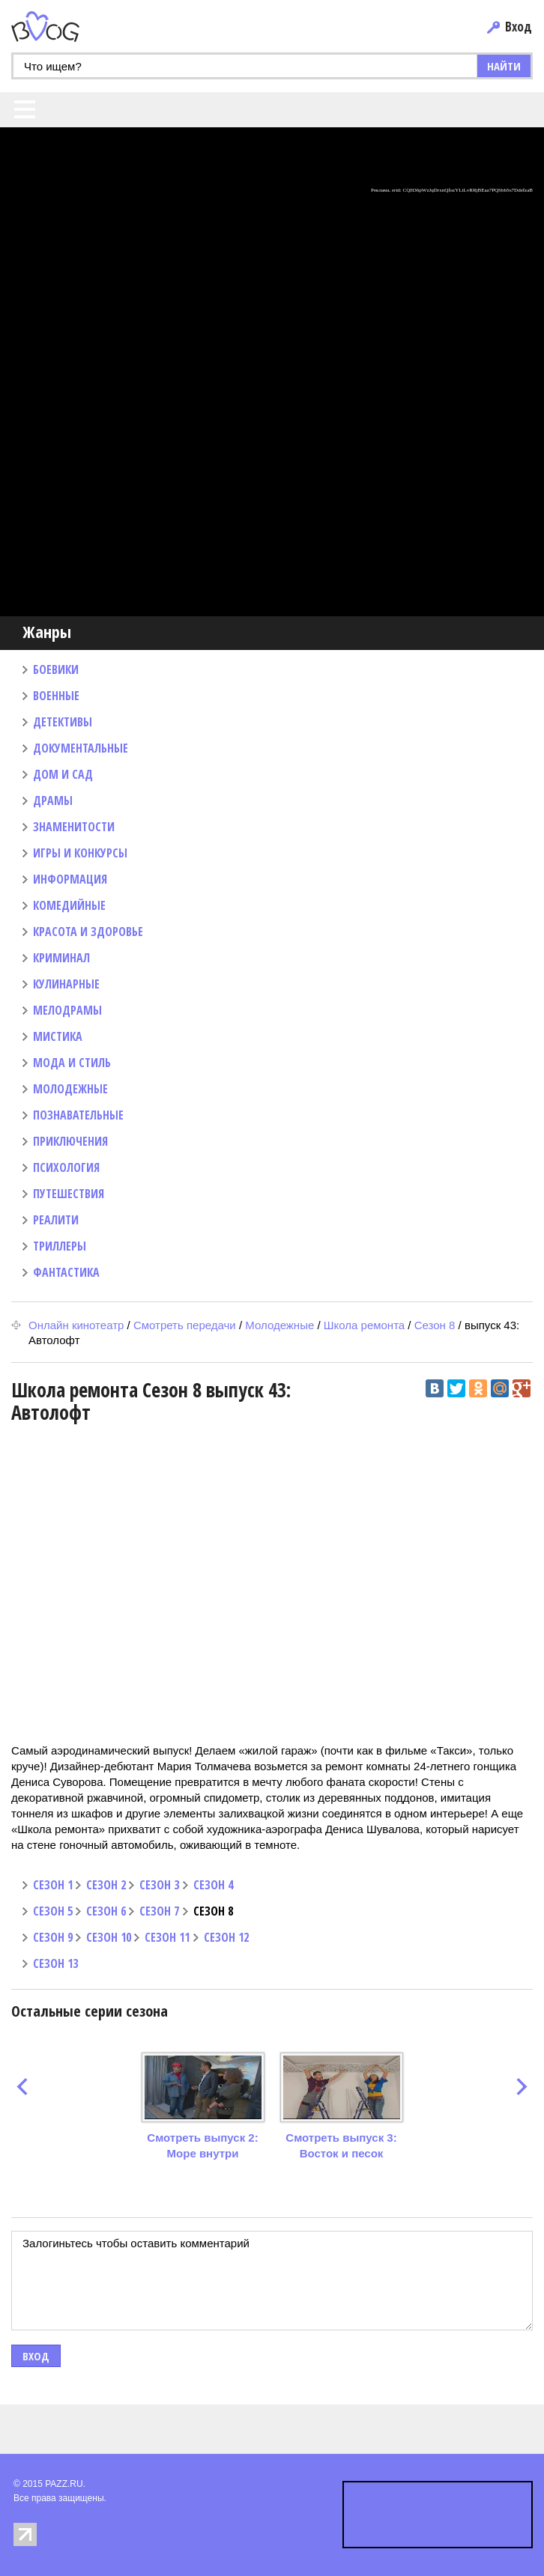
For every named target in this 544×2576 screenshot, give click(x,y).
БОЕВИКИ (56, 669)
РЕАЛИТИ (56, 1220)
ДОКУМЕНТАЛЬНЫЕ (80, 748)
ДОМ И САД (63, 774)
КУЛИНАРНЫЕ (66, 984)
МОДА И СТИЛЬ (72, 1062)
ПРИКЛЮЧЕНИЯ (70, 1141)
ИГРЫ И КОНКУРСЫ (80, 853)
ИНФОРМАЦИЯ (70, 879)
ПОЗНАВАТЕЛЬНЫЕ (78, 1115)
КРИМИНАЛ (61, 958)
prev (22, 2086)
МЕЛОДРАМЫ (67, 1010)
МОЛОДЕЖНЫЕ (70, 1089)
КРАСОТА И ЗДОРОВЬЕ (88, 931)
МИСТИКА (57, 1036)
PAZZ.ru (68, 26)
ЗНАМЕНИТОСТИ (74, 826)
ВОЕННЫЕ (56, 695)
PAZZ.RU (63, 2484)
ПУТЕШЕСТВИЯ (68, 1193)
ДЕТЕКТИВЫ (62, 722)
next (522, 2086)
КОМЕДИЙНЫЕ (69, 905)
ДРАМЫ (53, 800)
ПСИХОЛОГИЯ (66, 1167)
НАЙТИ (504, 65)
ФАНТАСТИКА (66, 1272)
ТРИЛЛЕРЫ (59, 1246)
